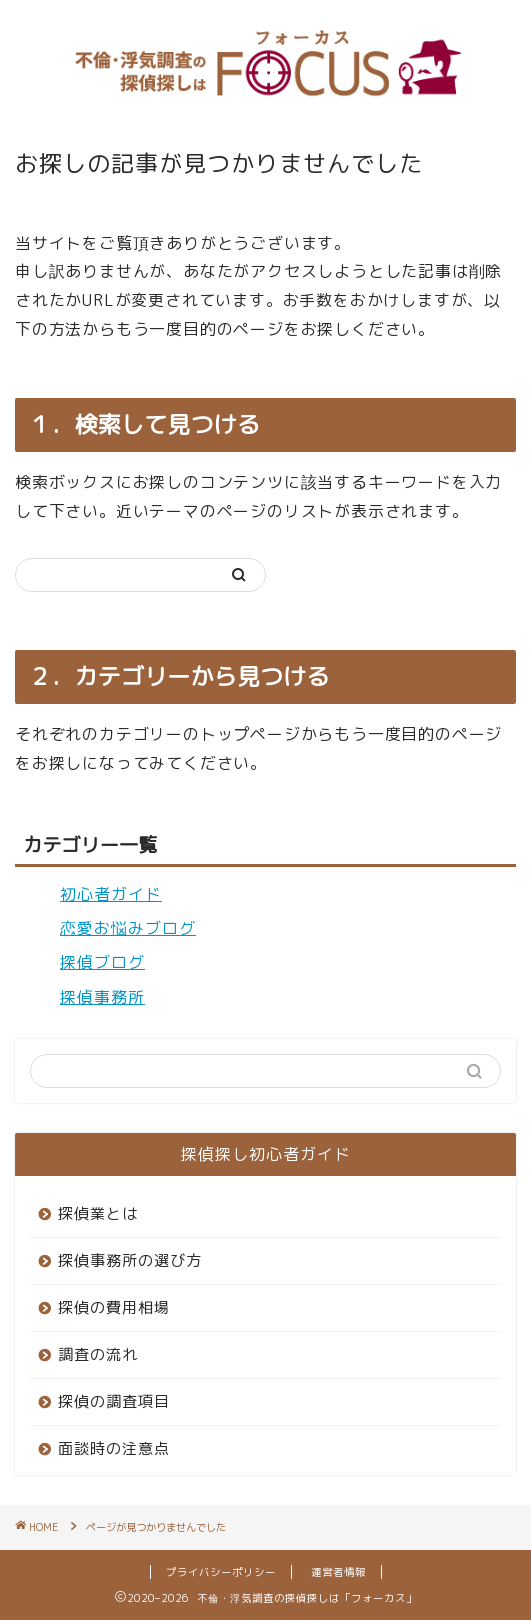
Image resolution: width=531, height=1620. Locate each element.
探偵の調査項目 (114, 1401)
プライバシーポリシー (221, 1572)
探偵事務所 (102, 997)
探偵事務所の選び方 (130, 1260)
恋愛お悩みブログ (128, 928)
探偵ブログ (102, 962)
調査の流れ (98, 1354)
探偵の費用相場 (114, 1307)
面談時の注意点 (114, 1448)
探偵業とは (98, 1213)
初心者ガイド (111, 894)
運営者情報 (338, 1572)
